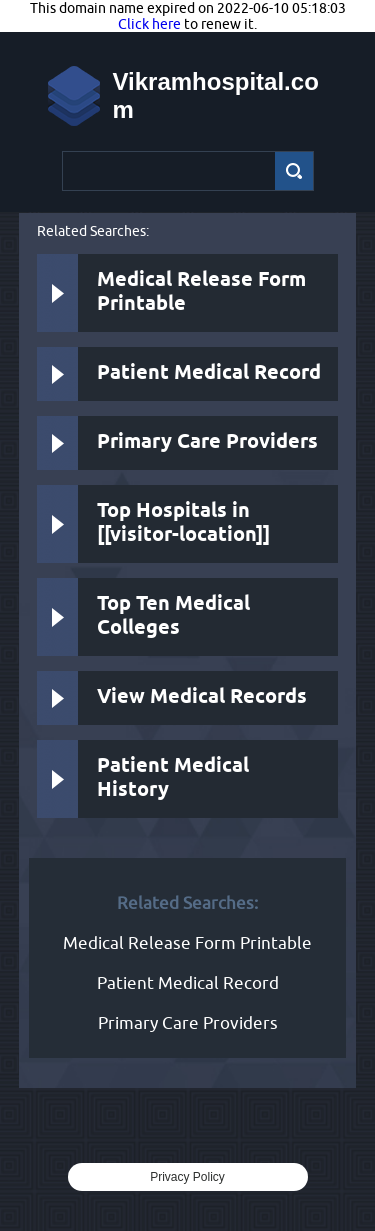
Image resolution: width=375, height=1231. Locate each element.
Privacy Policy (187, 1177)
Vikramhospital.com (216, 95)
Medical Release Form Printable (201, 292)
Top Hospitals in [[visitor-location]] (183, 523)
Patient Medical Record (209, 373)
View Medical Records (202, 697)
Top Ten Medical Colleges (173, 616)
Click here (149, 24)
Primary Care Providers (207, 442)
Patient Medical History (173, 778)
